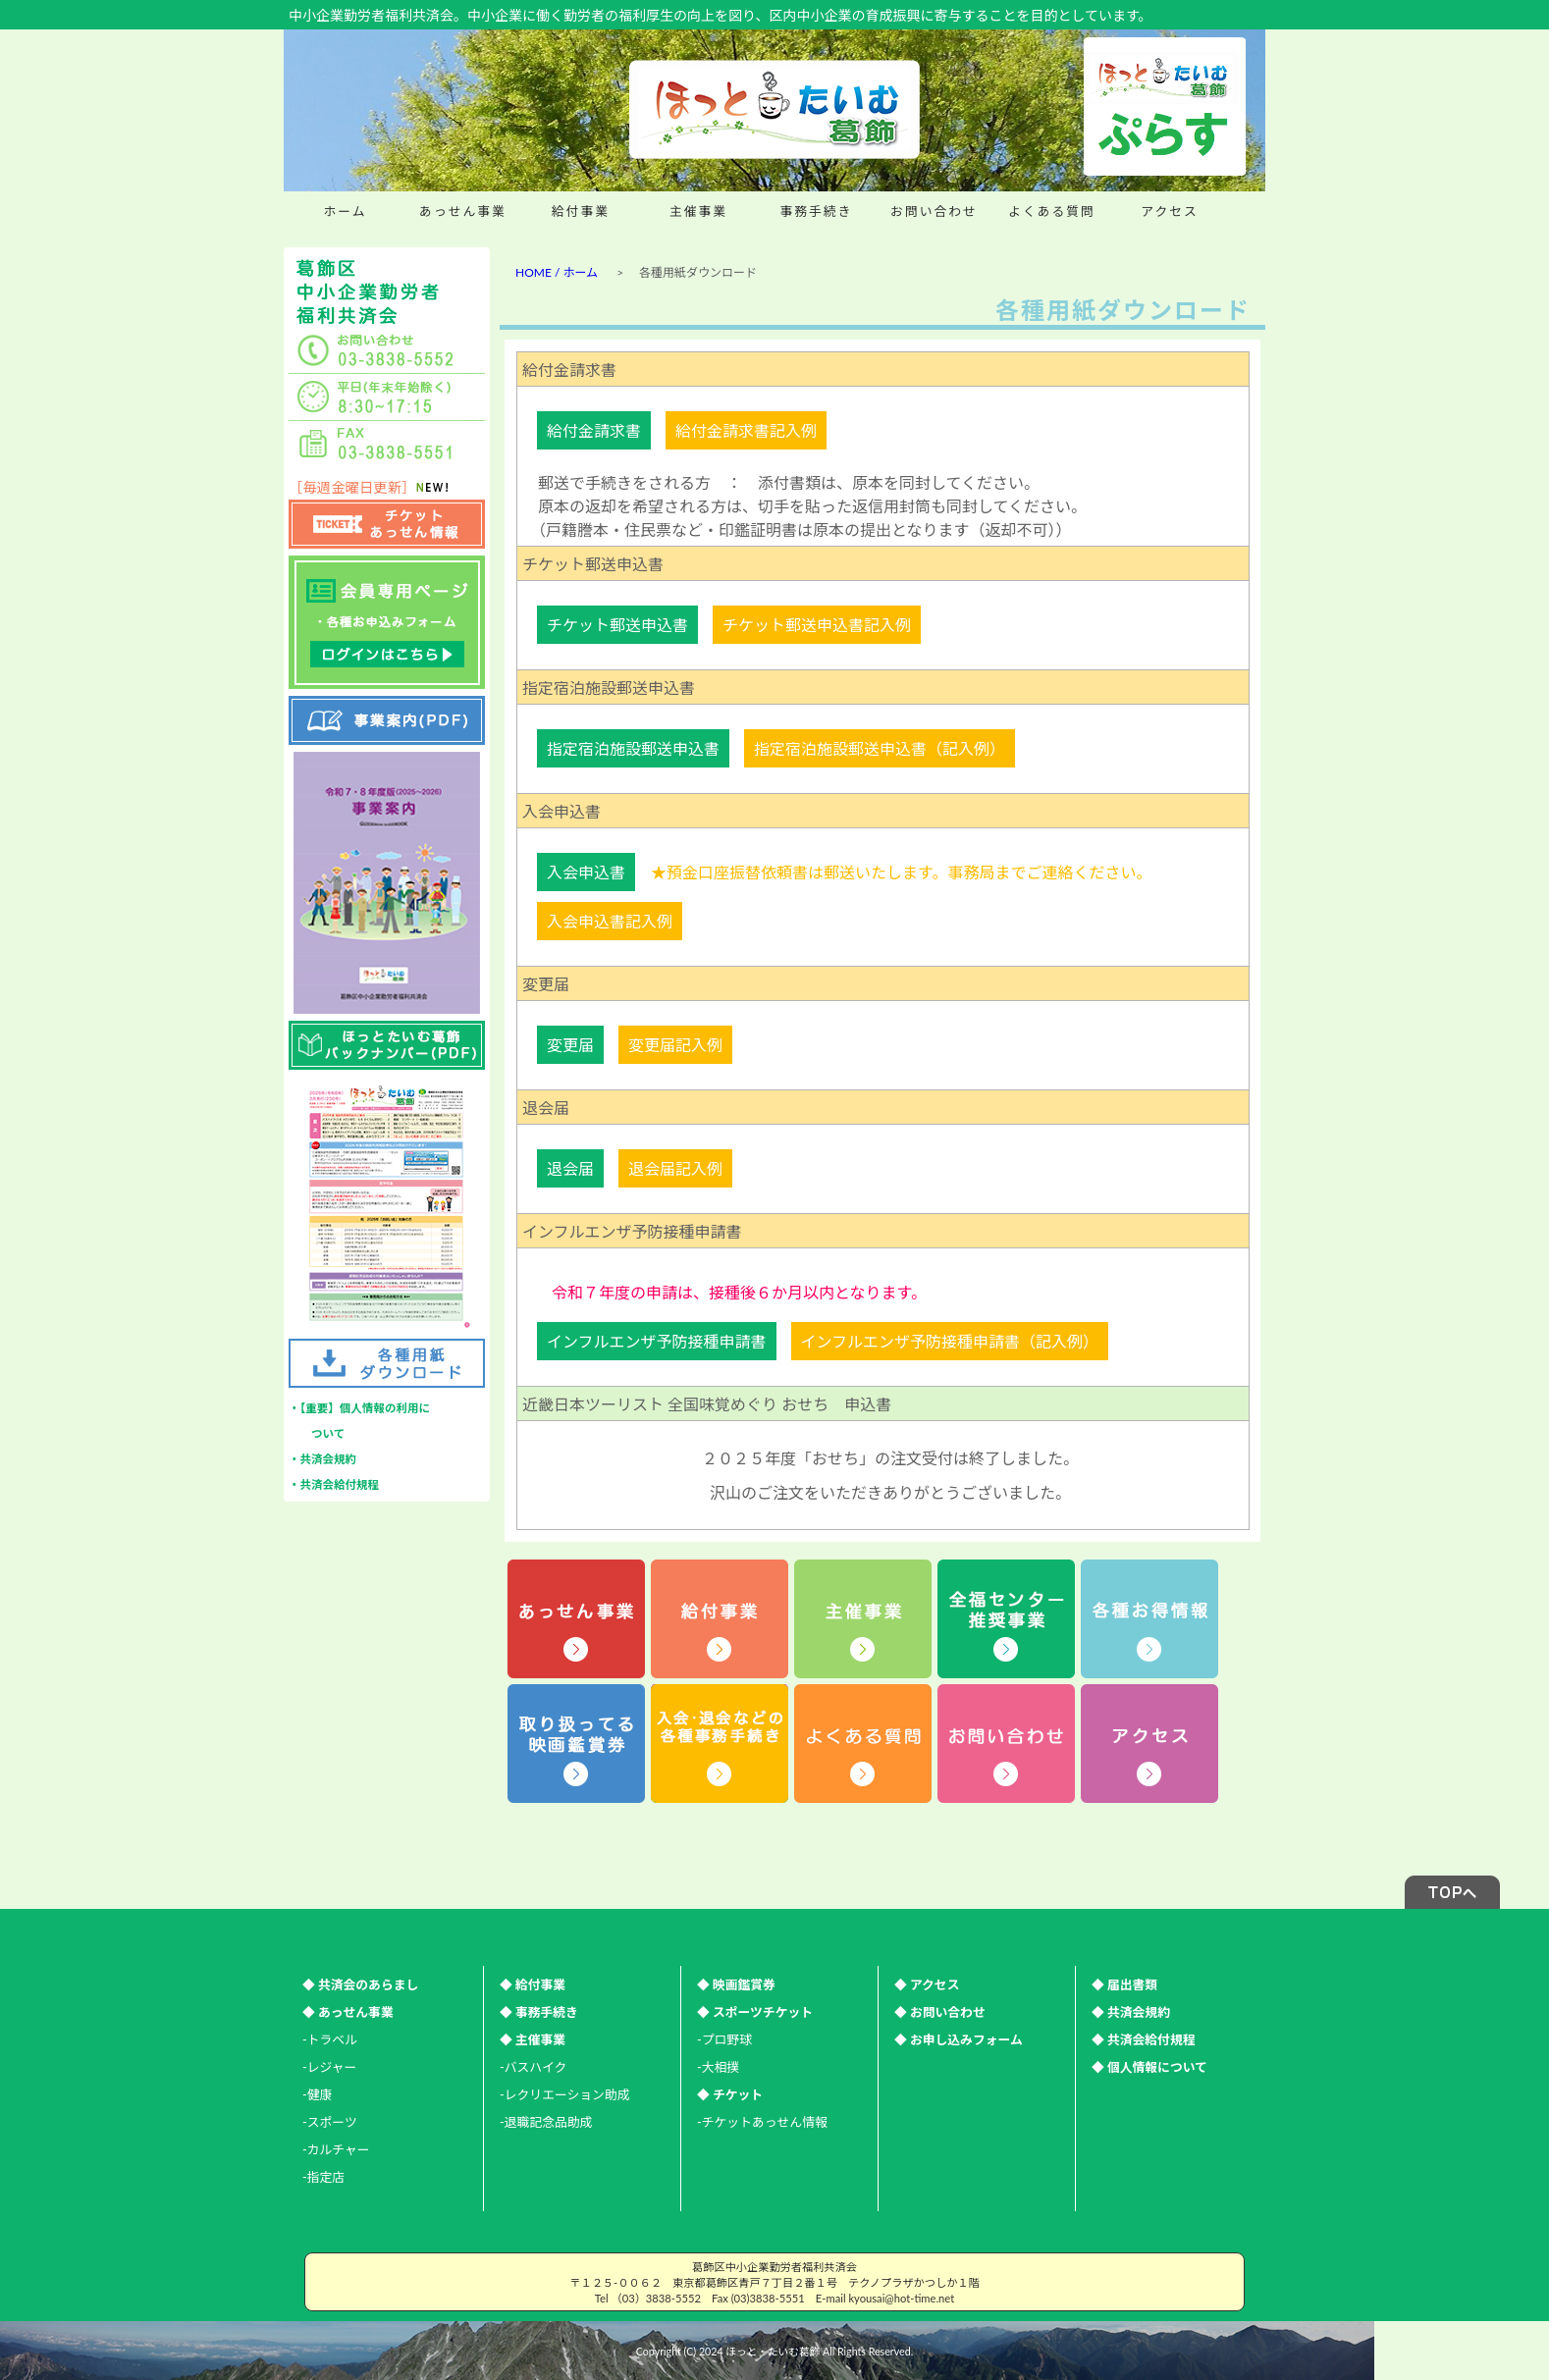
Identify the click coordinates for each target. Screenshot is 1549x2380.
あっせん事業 (463, 211)
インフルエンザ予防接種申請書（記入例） (950, 1341)
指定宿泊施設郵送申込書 (633, 748)
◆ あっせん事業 (348, 2012)
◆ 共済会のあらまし (360, 1984)
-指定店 (323, 2177)
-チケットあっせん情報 (762, 2122)
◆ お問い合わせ (940, 2012)
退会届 (570, 1168)
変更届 (570, 1044)
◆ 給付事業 (532, 1984)
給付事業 (581, 211)
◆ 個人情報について (1149, 2067)
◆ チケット (730, 2094)
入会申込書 (586, 872)
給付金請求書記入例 (746, 430)
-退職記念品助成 (546, 2122)
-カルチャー (336, 2149)
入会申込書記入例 (609, 921)
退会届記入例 (675, 1168)
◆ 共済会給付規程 (1144, 2039)
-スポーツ (329, 2122)
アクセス (1170, 211)
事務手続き (816, 211)
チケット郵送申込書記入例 (816, 624)
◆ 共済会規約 (1131, 2012)
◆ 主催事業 (532, 2039)
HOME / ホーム (556, 272)
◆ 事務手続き (539, 2012)
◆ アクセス (926, 1984)
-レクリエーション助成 (564, 2094)
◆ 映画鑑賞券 (736, 1984)
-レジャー (329, 2067)
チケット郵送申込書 (617, 624)
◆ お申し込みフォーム (958, 2039)
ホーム (344, 211)
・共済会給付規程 (334, 1484)
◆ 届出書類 (1124, 1984)
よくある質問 (1051, 211)
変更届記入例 (675, 1044)
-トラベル (329, 2039)
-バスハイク (533, 2067)
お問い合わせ (934, 211)
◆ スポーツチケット (755, 2012)
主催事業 (698, 211)
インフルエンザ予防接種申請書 (657, 1341)
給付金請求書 (594, 430)
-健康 (317, 2094)
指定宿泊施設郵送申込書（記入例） (879, 748)
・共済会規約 (322, 1459)
